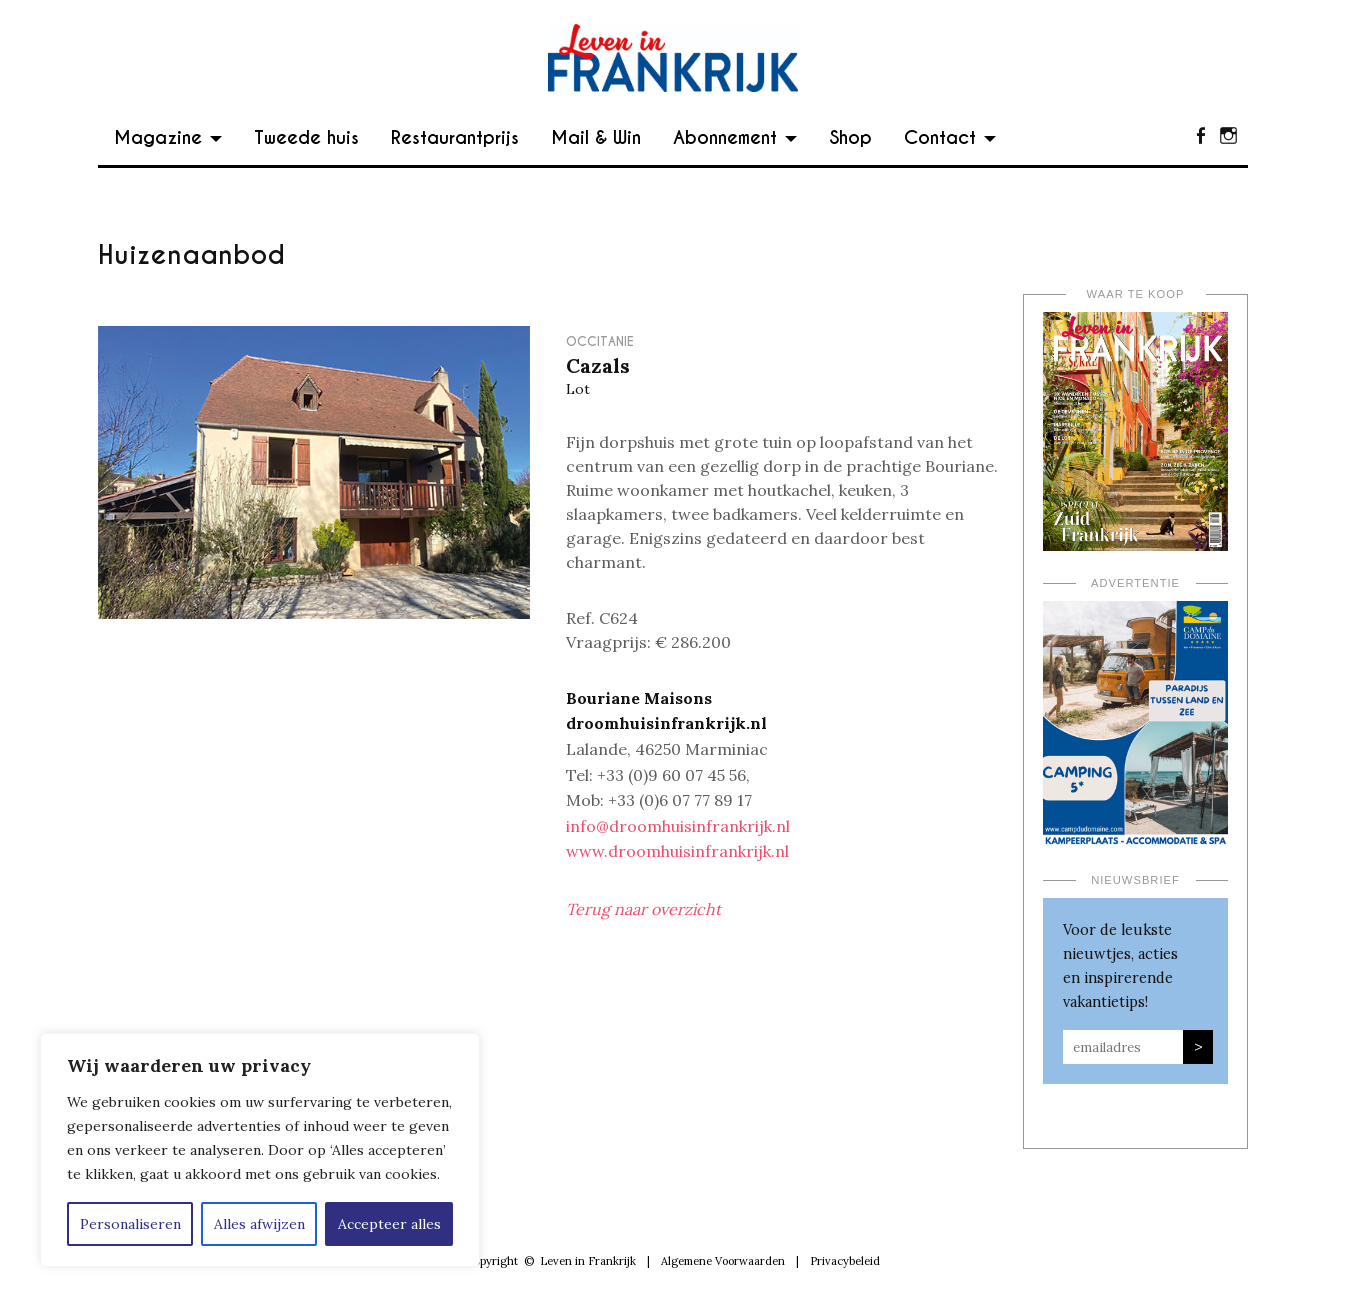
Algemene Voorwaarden (723, 1261)
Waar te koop (1136, 294)
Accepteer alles (389, 1224)
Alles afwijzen (259, 1224)
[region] (260, 1150)
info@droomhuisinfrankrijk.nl (678, 826)
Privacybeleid (845, 1261)
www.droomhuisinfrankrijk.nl (677, 851)
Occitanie (600, 341)
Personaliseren (130, 1224)
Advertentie (1135, 583)
